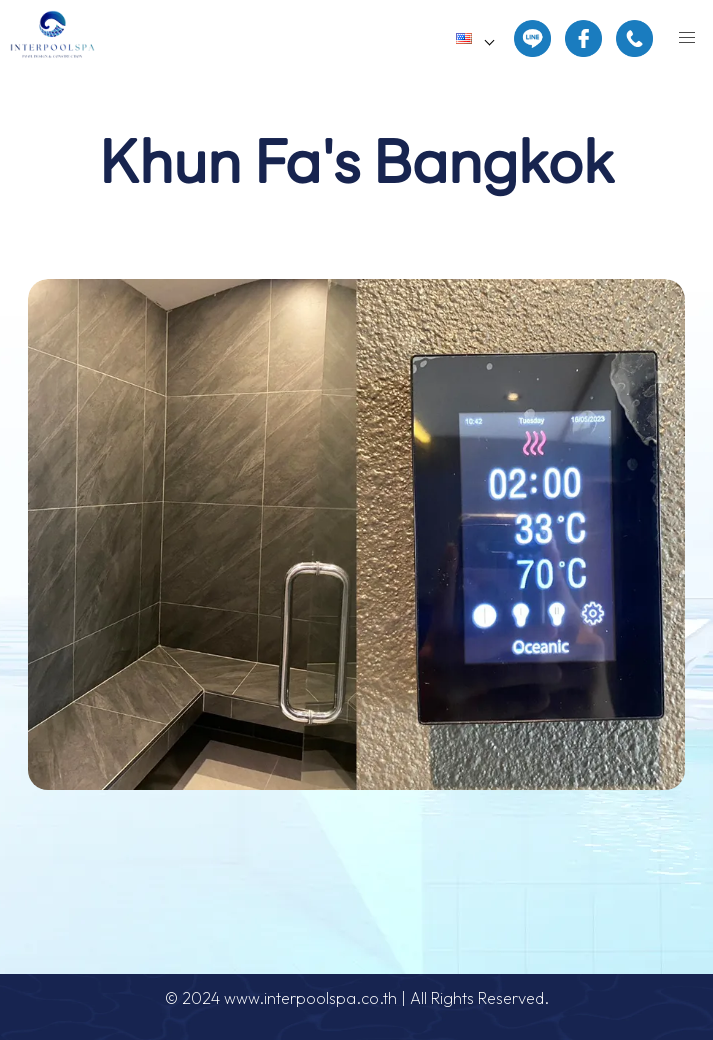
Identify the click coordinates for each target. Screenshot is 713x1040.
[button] (687, 38)
